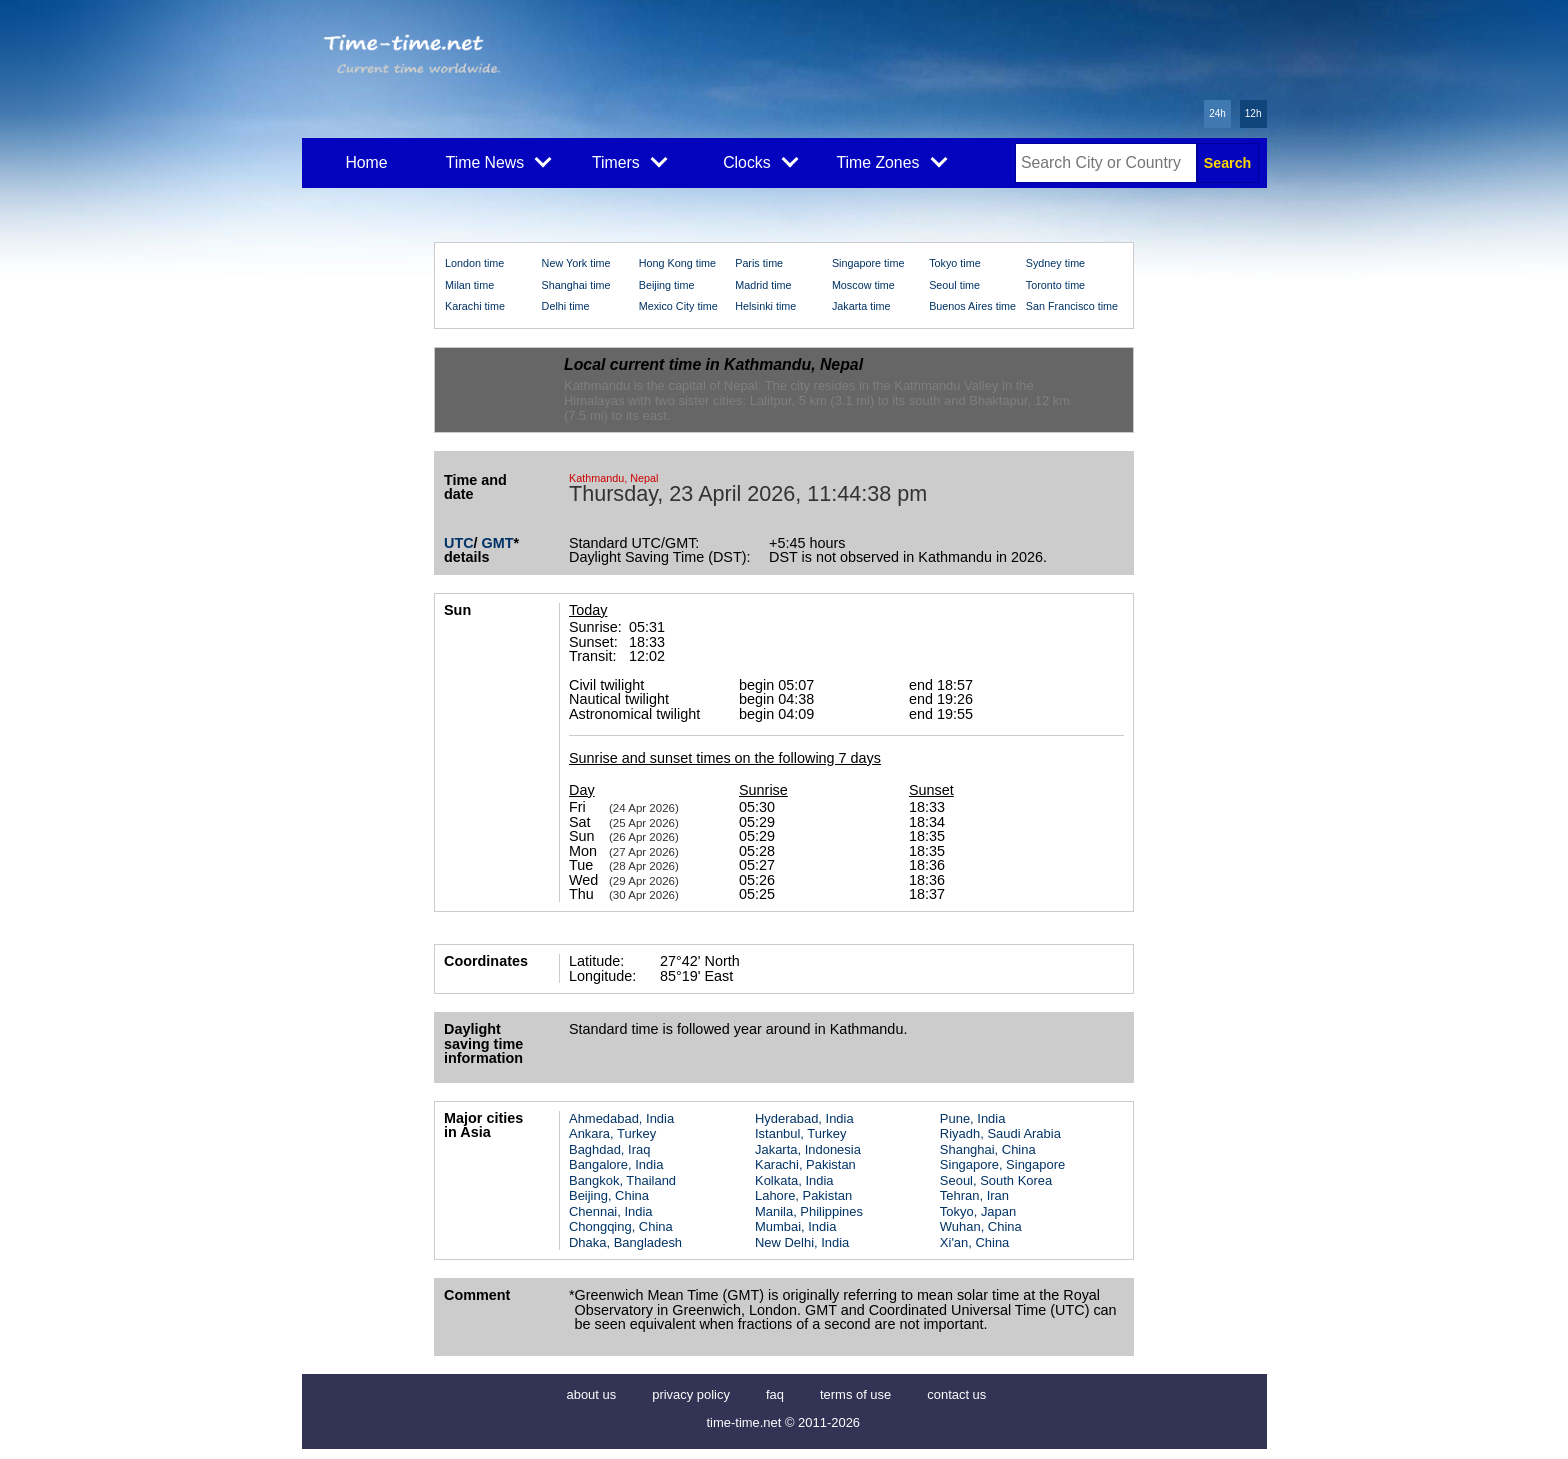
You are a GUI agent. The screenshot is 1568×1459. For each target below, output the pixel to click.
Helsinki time (765, 306)
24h (1217, 113)
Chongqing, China (621, 1226)
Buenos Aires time (972, 306)
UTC (459, 543)
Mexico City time (678, 306)
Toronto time (1055, 285)
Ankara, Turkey (612, 1133)
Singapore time (868, 263)
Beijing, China (609, 1195)
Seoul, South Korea (996, 1180)
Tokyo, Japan (978, 1211)
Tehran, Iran (974, 1195)
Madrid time (763, 285)
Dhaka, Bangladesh (625, 1242)
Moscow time (863, 285)
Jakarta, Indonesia (808, 1149)
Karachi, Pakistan (805, 1164)
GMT (498, 543)
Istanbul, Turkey (800, 1133)
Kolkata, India (794, 1180)
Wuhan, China (981, 1226)
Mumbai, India (795, 1226)
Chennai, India (611, 1211)
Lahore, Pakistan (803, 1195)
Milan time (469, 285)
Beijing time (667, 285)
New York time (576, 263)
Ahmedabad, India (621, 1118)
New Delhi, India (802, 1242)
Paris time (759, 263)
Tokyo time (955, 263)
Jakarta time (861, 306)
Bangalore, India (616, 1164)
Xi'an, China (974, 1242)
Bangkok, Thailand (622, 1180)
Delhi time (566, 306)
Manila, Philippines (809, 1211)
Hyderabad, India (804, 1118)
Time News (499, 161)
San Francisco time (1072, 306)
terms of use (855, 1394)
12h (1253, 113)
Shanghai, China (988, 1149)
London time (474, 263)
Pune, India (973, 1118)
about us (592, 1394)
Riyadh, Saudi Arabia (1000, 1133)
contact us (956, 1394)
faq (775, 1394)
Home (366, 162)
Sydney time (1055, 263)
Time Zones (891, 161)
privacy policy (691, 1394)
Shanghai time (576, 285)
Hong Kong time (677, 263)
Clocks (760, 161)
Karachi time (475, 306)
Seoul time (954, 285)
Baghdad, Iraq (609, 1149)
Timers (629, 161)
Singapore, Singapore (1002, 1164)
